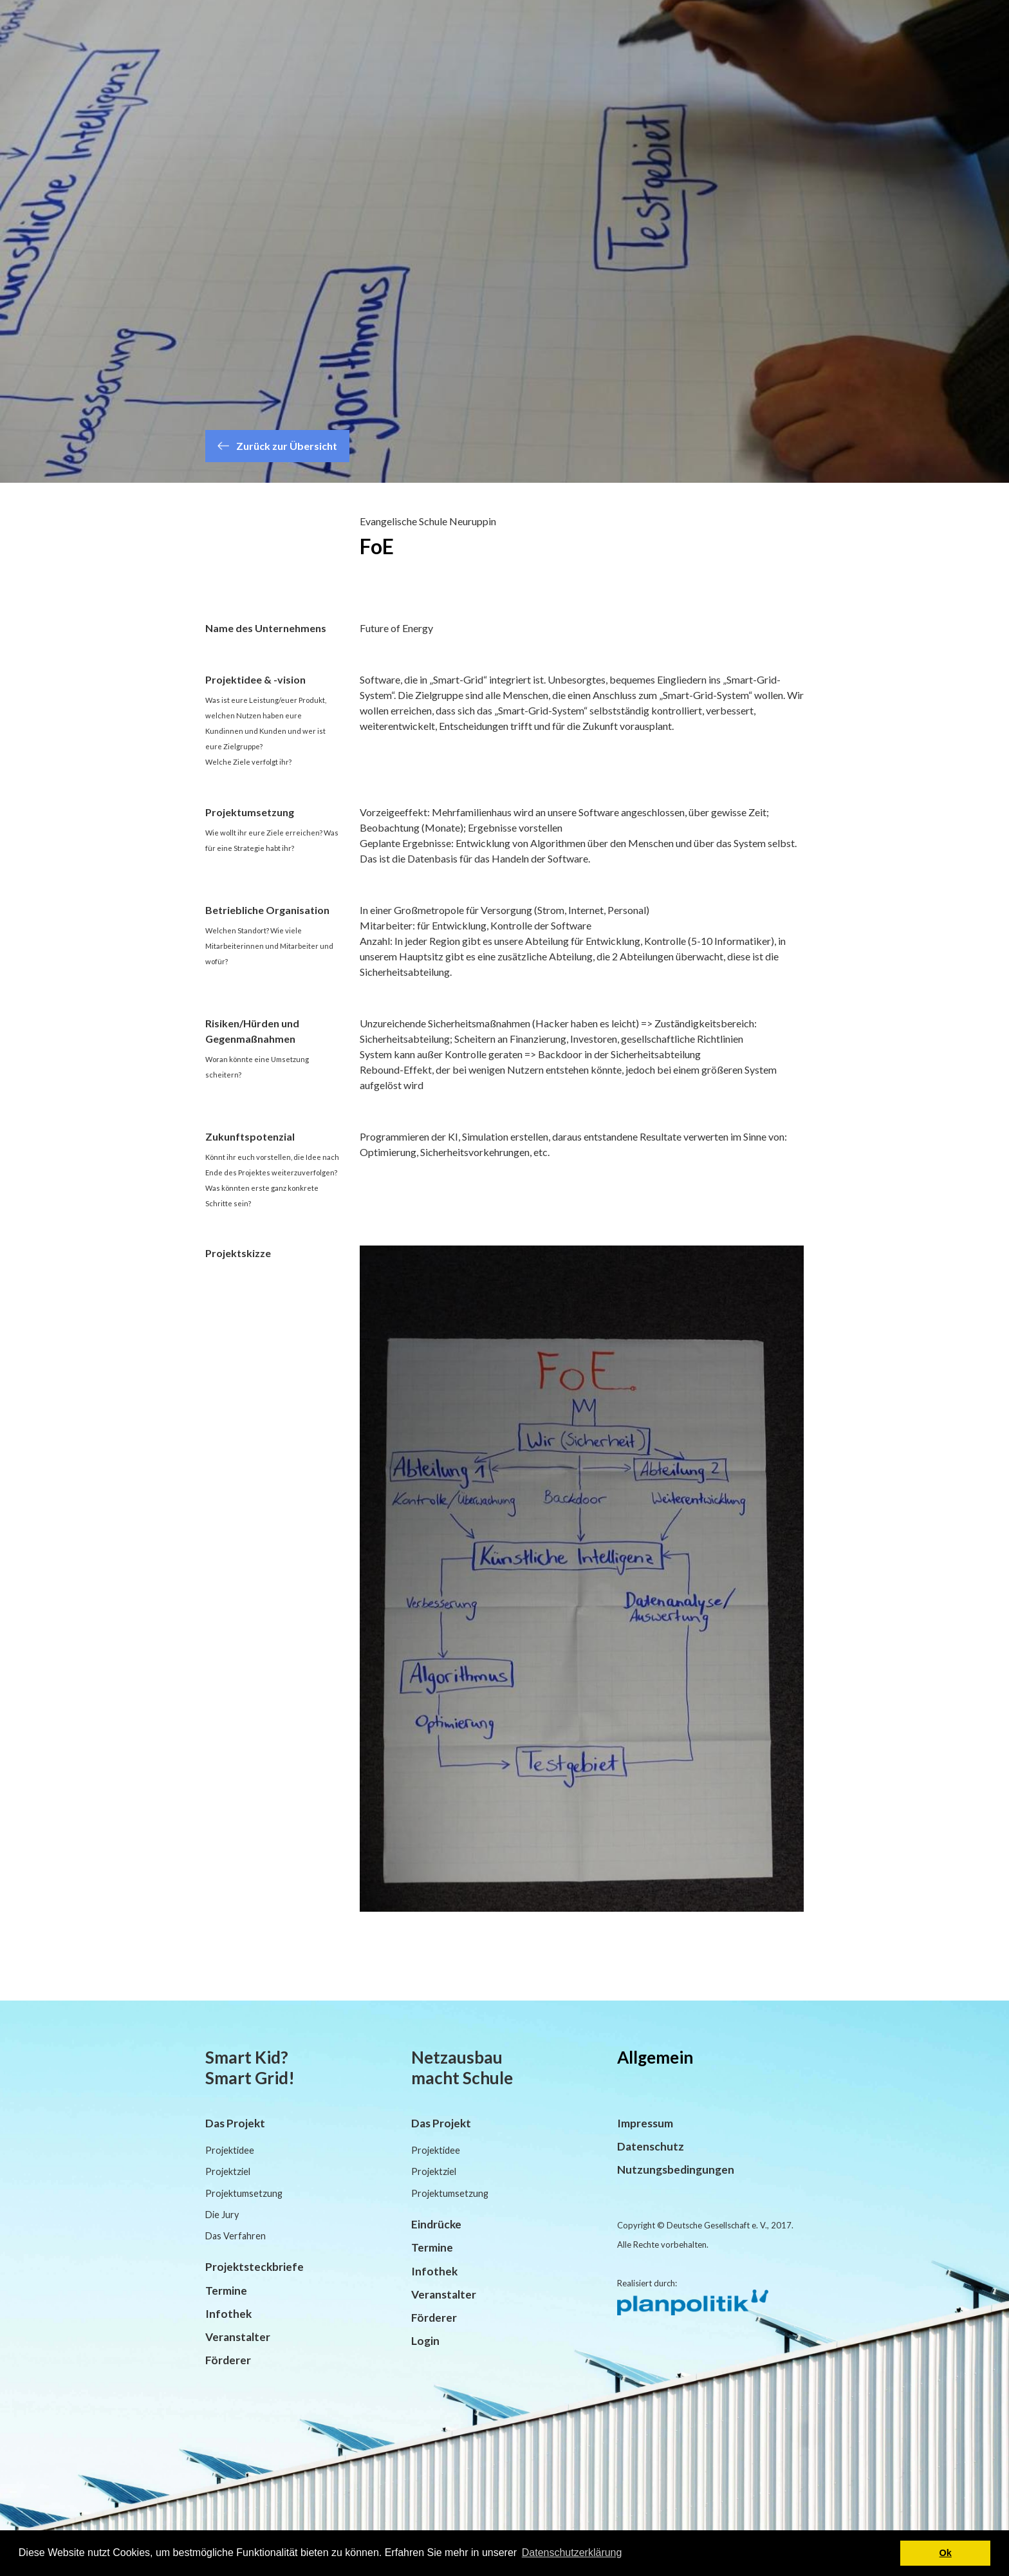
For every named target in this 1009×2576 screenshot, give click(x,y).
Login (425, 2340)
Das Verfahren (235, 2235)
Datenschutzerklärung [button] (572, 2552)
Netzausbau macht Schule (462, 2067)
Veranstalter (237, 2337)
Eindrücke (436, 2224)
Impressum (645, 2123)
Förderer (228, 2360)
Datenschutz (650, 2146)
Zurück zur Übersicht (277, 446)
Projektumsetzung (243, 2193)
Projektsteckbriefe (254, 2266)
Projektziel (227, 2171)
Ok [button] (946, 2553)
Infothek (228, 2313)
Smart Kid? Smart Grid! (250, 2067)
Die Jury (222, 2214)
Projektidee (229, 2150)
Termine (226, 2290)
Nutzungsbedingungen (675, 2169)
